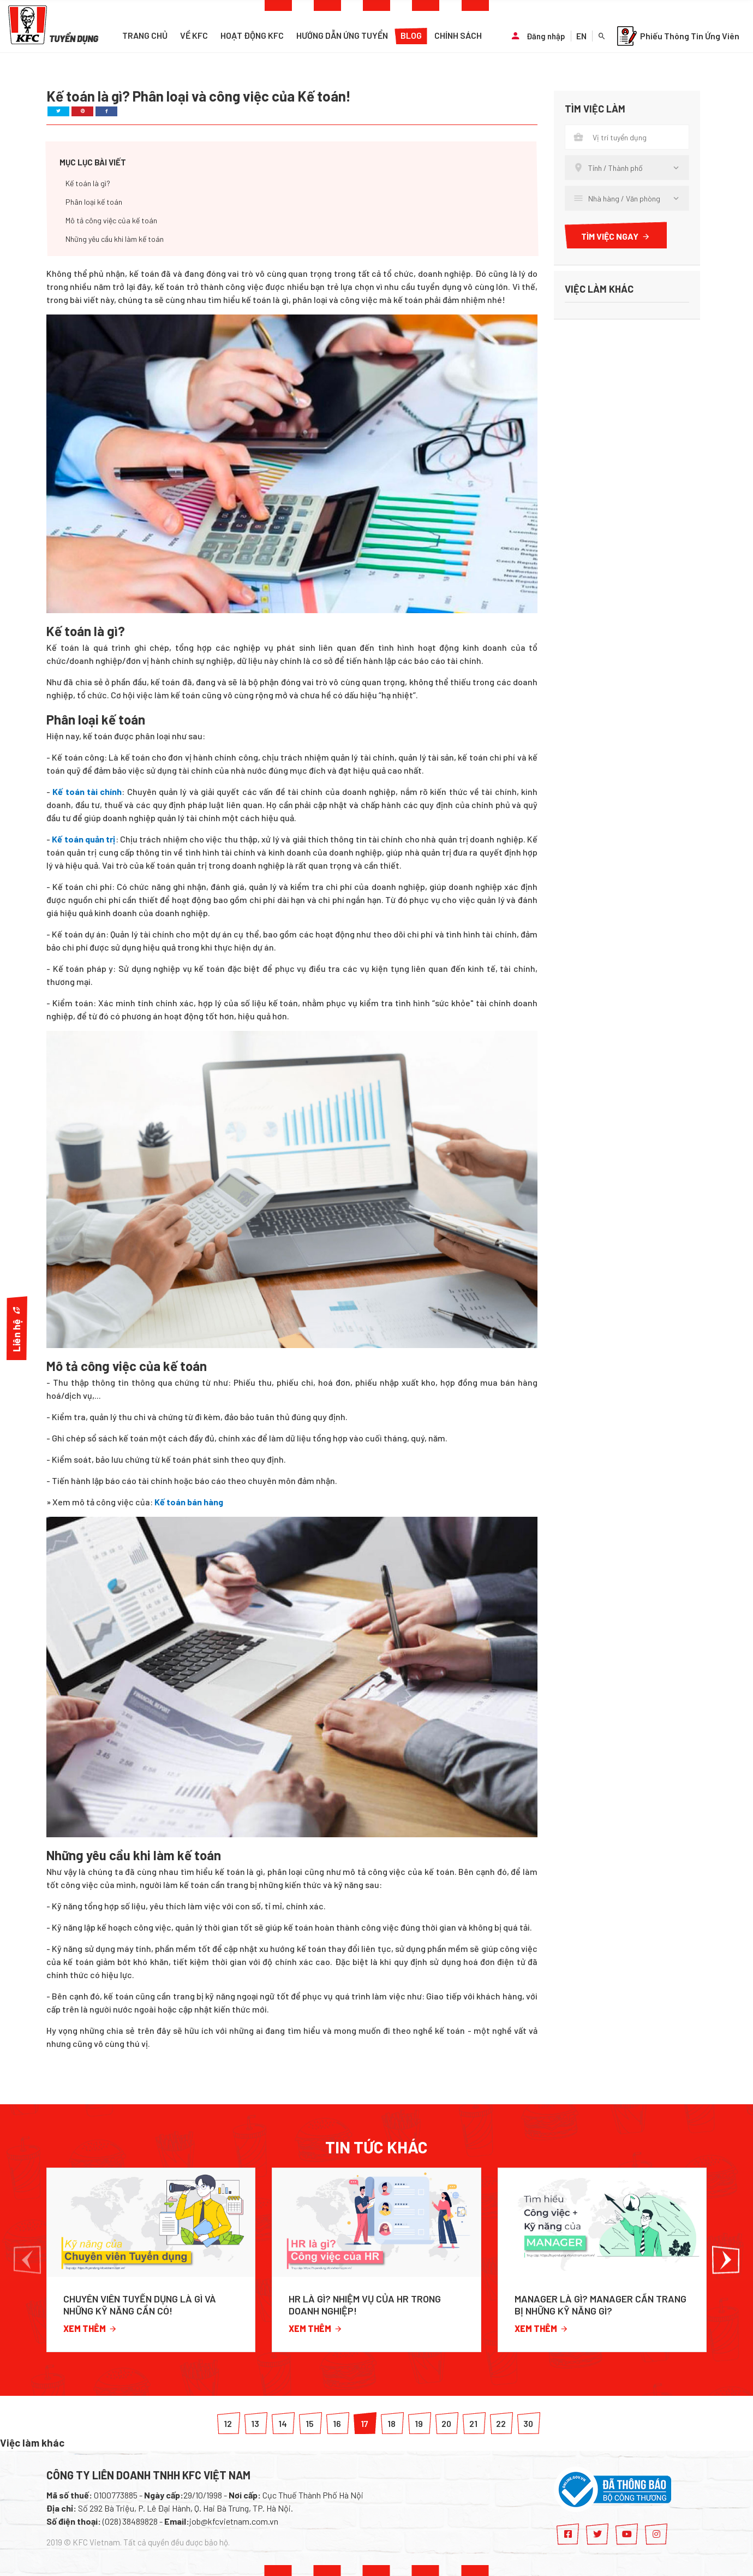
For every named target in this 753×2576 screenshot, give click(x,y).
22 (501, 2423)
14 (282, 2423)
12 (228, 2423)
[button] (27, 2260)
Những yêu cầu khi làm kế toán (114, 239)
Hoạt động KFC (252, 35)
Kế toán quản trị (83, 839)
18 (391, 2423)
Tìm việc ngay (615, 236)
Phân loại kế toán (93, 201)
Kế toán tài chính (87, 791)
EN (581, 36)
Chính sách (458, 35)
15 (310, 2423)
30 (528, 2423)
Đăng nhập (546, 36)
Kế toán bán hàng (188, 1502)
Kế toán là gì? (87, 183)
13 (255, 2423)
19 (419, 2423)
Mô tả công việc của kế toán (111, 220)
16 (337, 2423)
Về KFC (194, 35)
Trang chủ (145, 35)
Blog (411, 35)
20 (446, 2423)
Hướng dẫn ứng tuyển (342, 35)
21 (473, 2423)
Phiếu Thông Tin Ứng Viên (678, 36)
